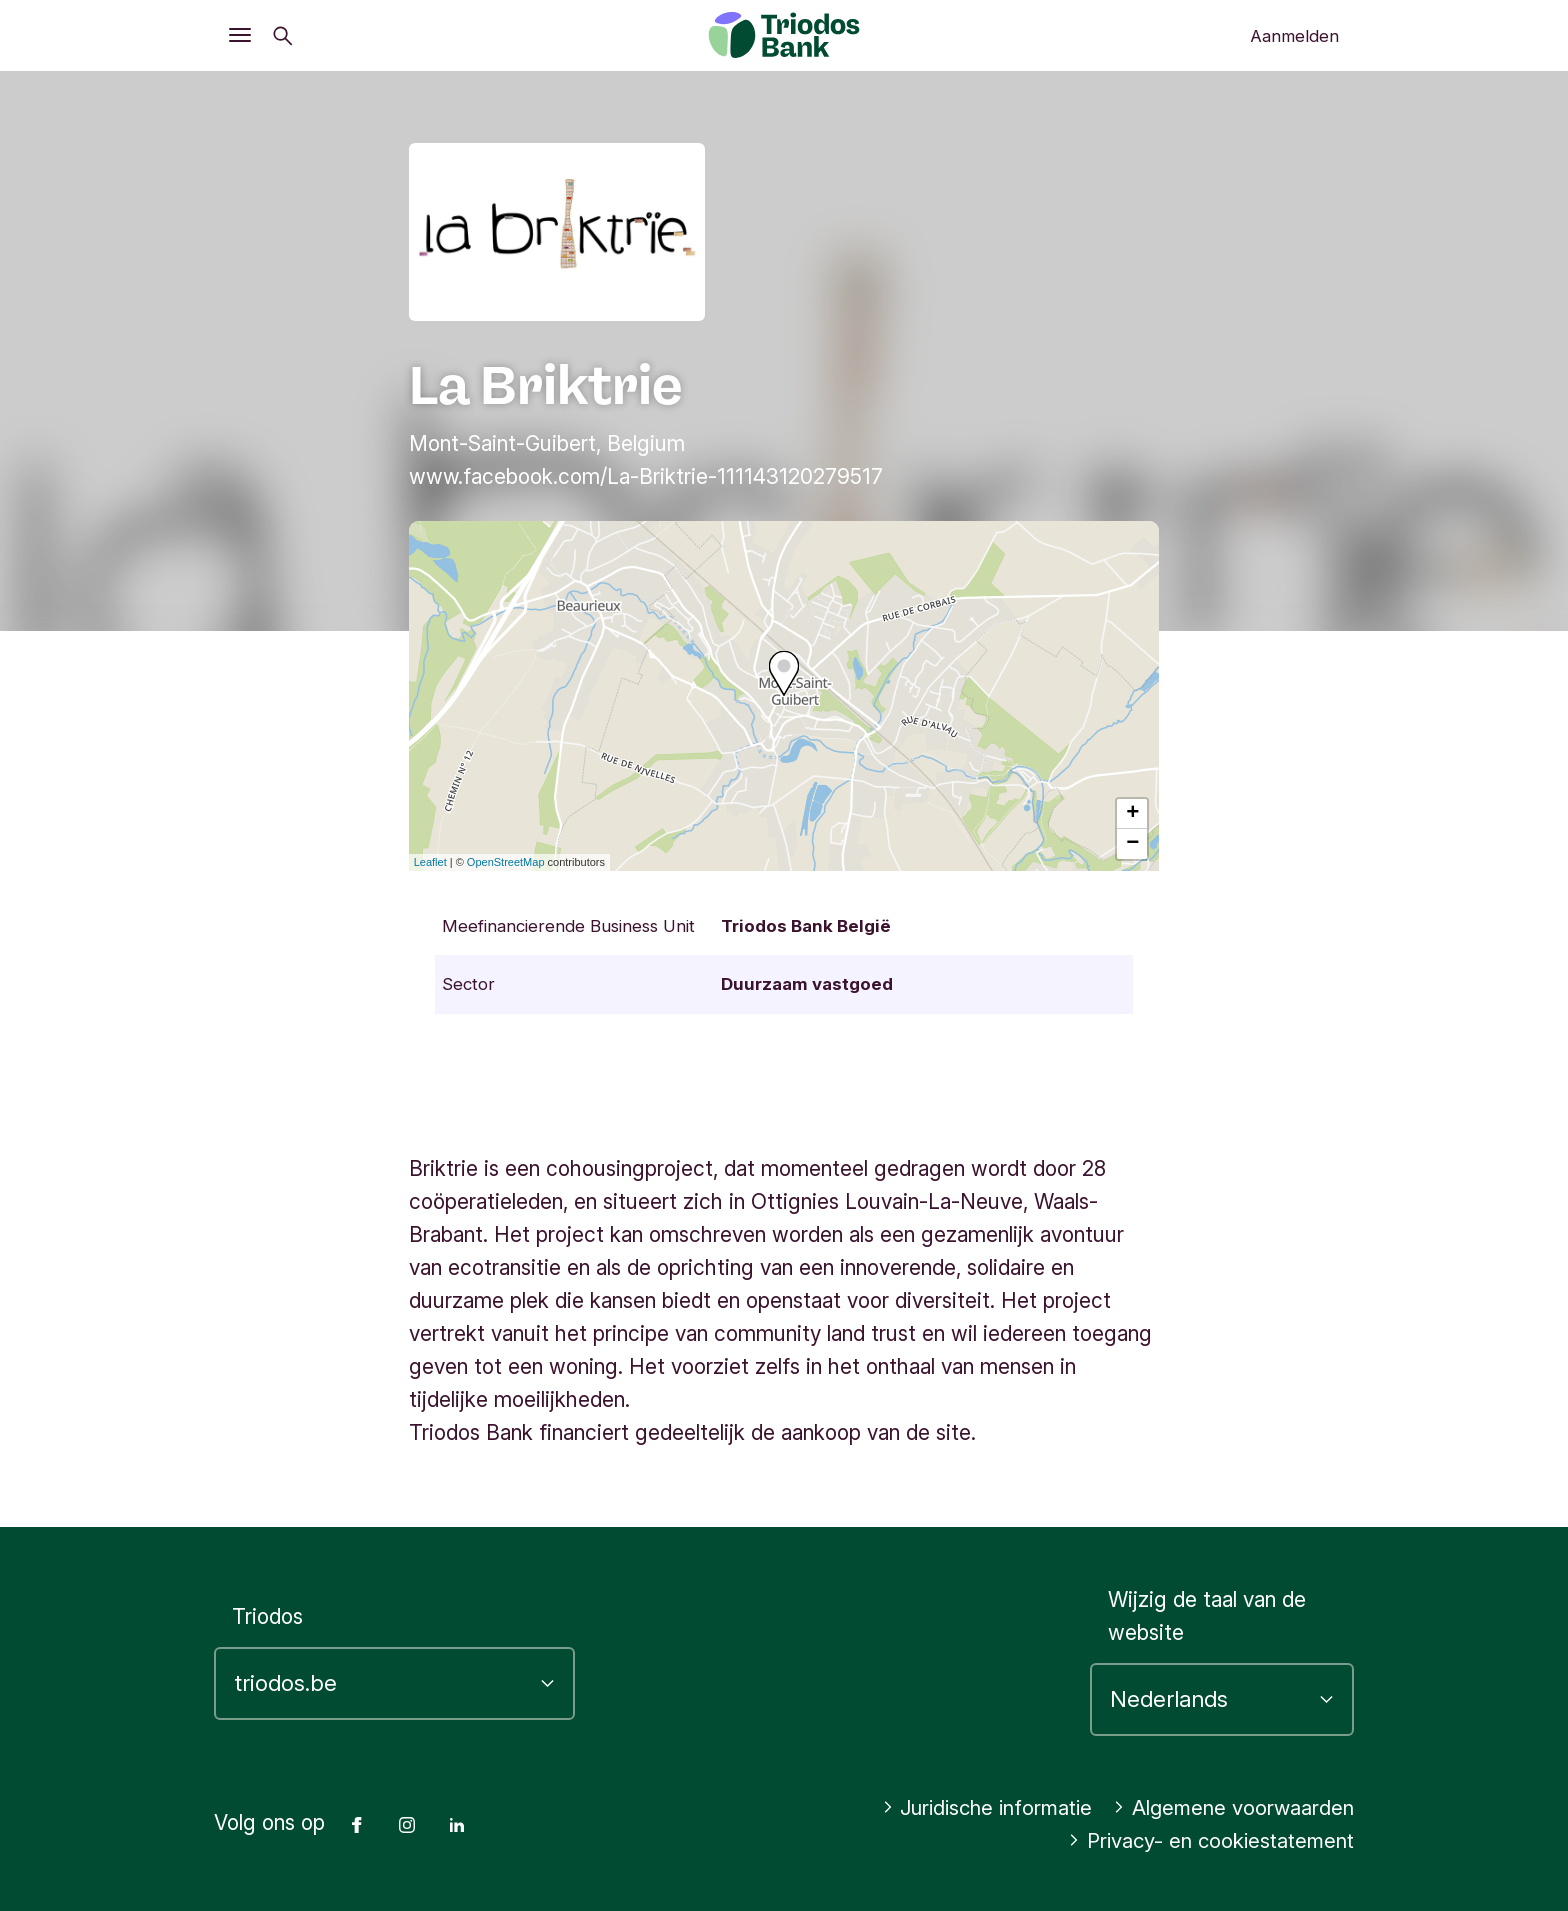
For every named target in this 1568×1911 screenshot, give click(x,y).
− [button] (1132, 844)
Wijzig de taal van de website (1207, 1616)
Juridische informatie (979, 1807)
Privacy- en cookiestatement (1206, 1840)
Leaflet (430, 862)
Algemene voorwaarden (1232, 1807)
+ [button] (1132, 814)
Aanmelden (1294, 36)
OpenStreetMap (506, 862)
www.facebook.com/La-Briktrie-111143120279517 (646, 476)
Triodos (267, 1616)
